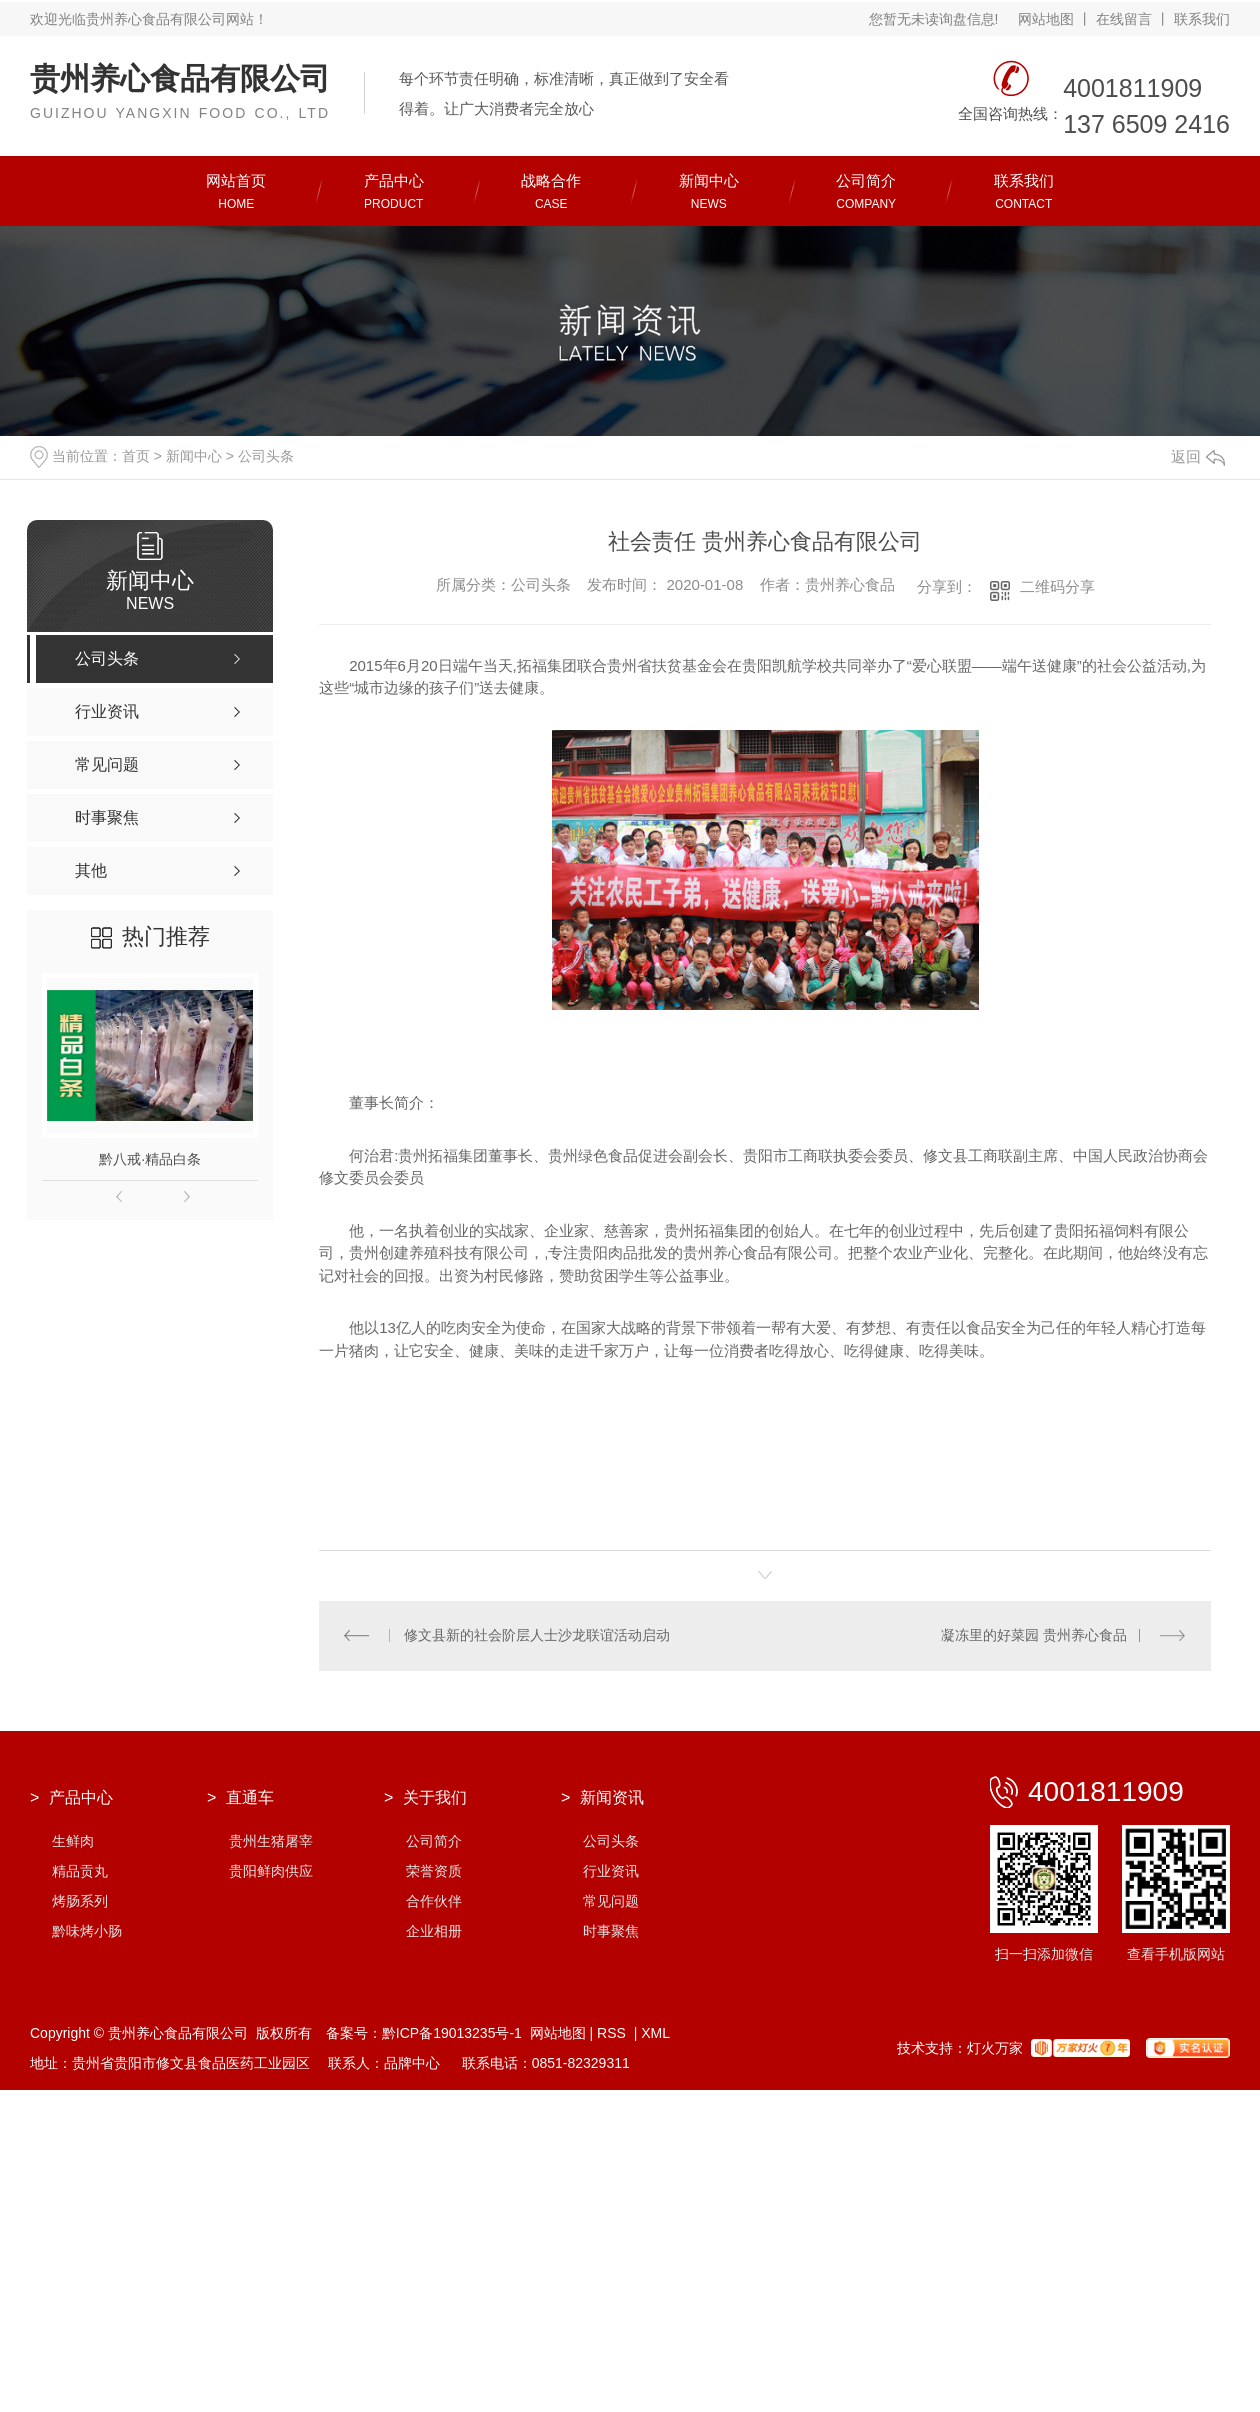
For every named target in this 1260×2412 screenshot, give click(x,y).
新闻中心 (194, 456)
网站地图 (1046, 19)
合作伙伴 (434, 1902)
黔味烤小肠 (87, 1932)
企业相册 (434, 1932)
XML (655, 2034)
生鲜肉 (73, 1842)
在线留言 (1124, 19)
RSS (613, 2034)
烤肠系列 (80, 1902)
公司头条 (266, 456)
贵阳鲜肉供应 (271, 1872)
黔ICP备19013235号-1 (452, 2034)
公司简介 (434, 1842)
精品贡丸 (80, 1872)
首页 (136, 456)
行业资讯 (611, 1872)
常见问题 (611, 1902)
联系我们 (1202, 19)
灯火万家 (995, 2049)
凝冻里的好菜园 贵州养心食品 (1034, 1636)
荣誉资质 (434, 1872)
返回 (1198, 456)
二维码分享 (1057, 586)
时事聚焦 (611, 1932)
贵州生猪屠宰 (271, 1842)
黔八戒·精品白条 (150, 1159)
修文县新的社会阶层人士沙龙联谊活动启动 (537, 1636)
